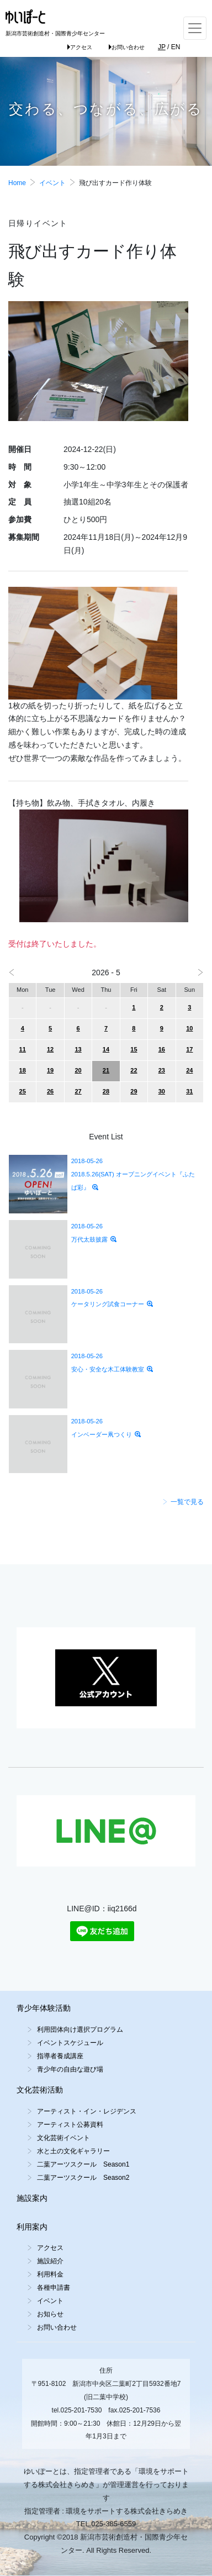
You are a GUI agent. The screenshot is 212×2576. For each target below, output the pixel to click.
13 (78, 1049)
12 (50, 1049)
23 (161, 1070)
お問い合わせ (127, 47)
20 (78, 1070)
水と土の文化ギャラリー (73, 2151)
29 (133, 1091)
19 (50, 1070)
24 (189, 1070)
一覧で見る (183, 1502)
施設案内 (32, 2198)
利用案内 (32, 2226)
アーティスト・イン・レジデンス (86, 2111)
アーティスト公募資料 (70, 2124)
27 (78, 1091)
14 (106, 1049)
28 (106, 1091)
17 (189, 1049)
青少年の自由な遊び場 (70, 2069)
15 (133, 1049)
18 (22, 1070)
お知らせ (50, 2314)
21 (106, 1070)
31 (189, 1091)
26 (50, 1091)
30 (161, 1091)
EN (176, 47)
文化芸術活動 (40, 2089)
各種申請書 (53, 2287)
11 (22, 1049)
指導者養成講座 (60, 2056)
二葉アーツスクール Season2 (83, 2177)
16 (161, 1049)
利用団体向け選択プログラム (80, 2029)
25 (22, 1091)
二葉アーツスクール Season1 (83, 2164)
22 (133, 1070)
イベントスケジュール (70, 2043)
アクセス (79, 47)
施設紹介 (50, 2261)
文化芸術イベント (63, 2138)
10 (189, 1028)
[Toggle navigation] (194, 28)
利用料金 (50, 2274)
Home (17, 183)
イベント (52, 183)
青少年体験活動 (44, 2008)
